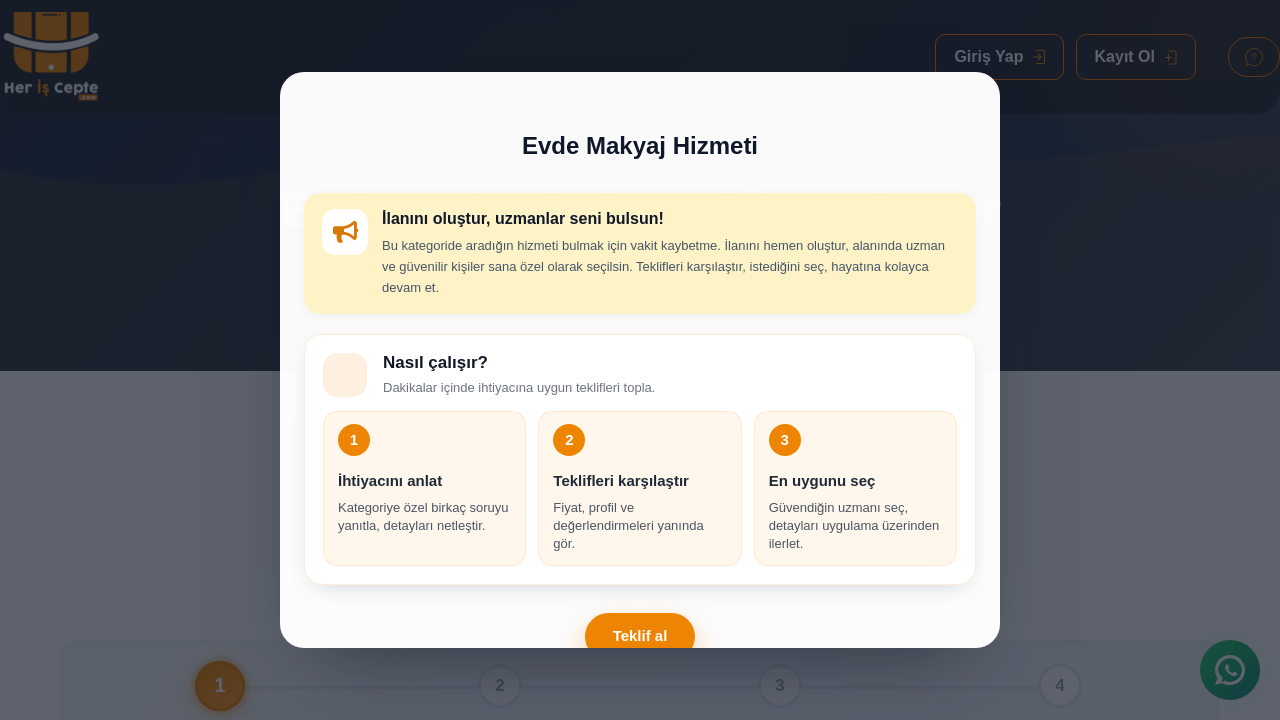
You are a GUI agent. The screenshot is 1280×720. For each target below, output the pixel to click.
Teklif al (640, 635)
